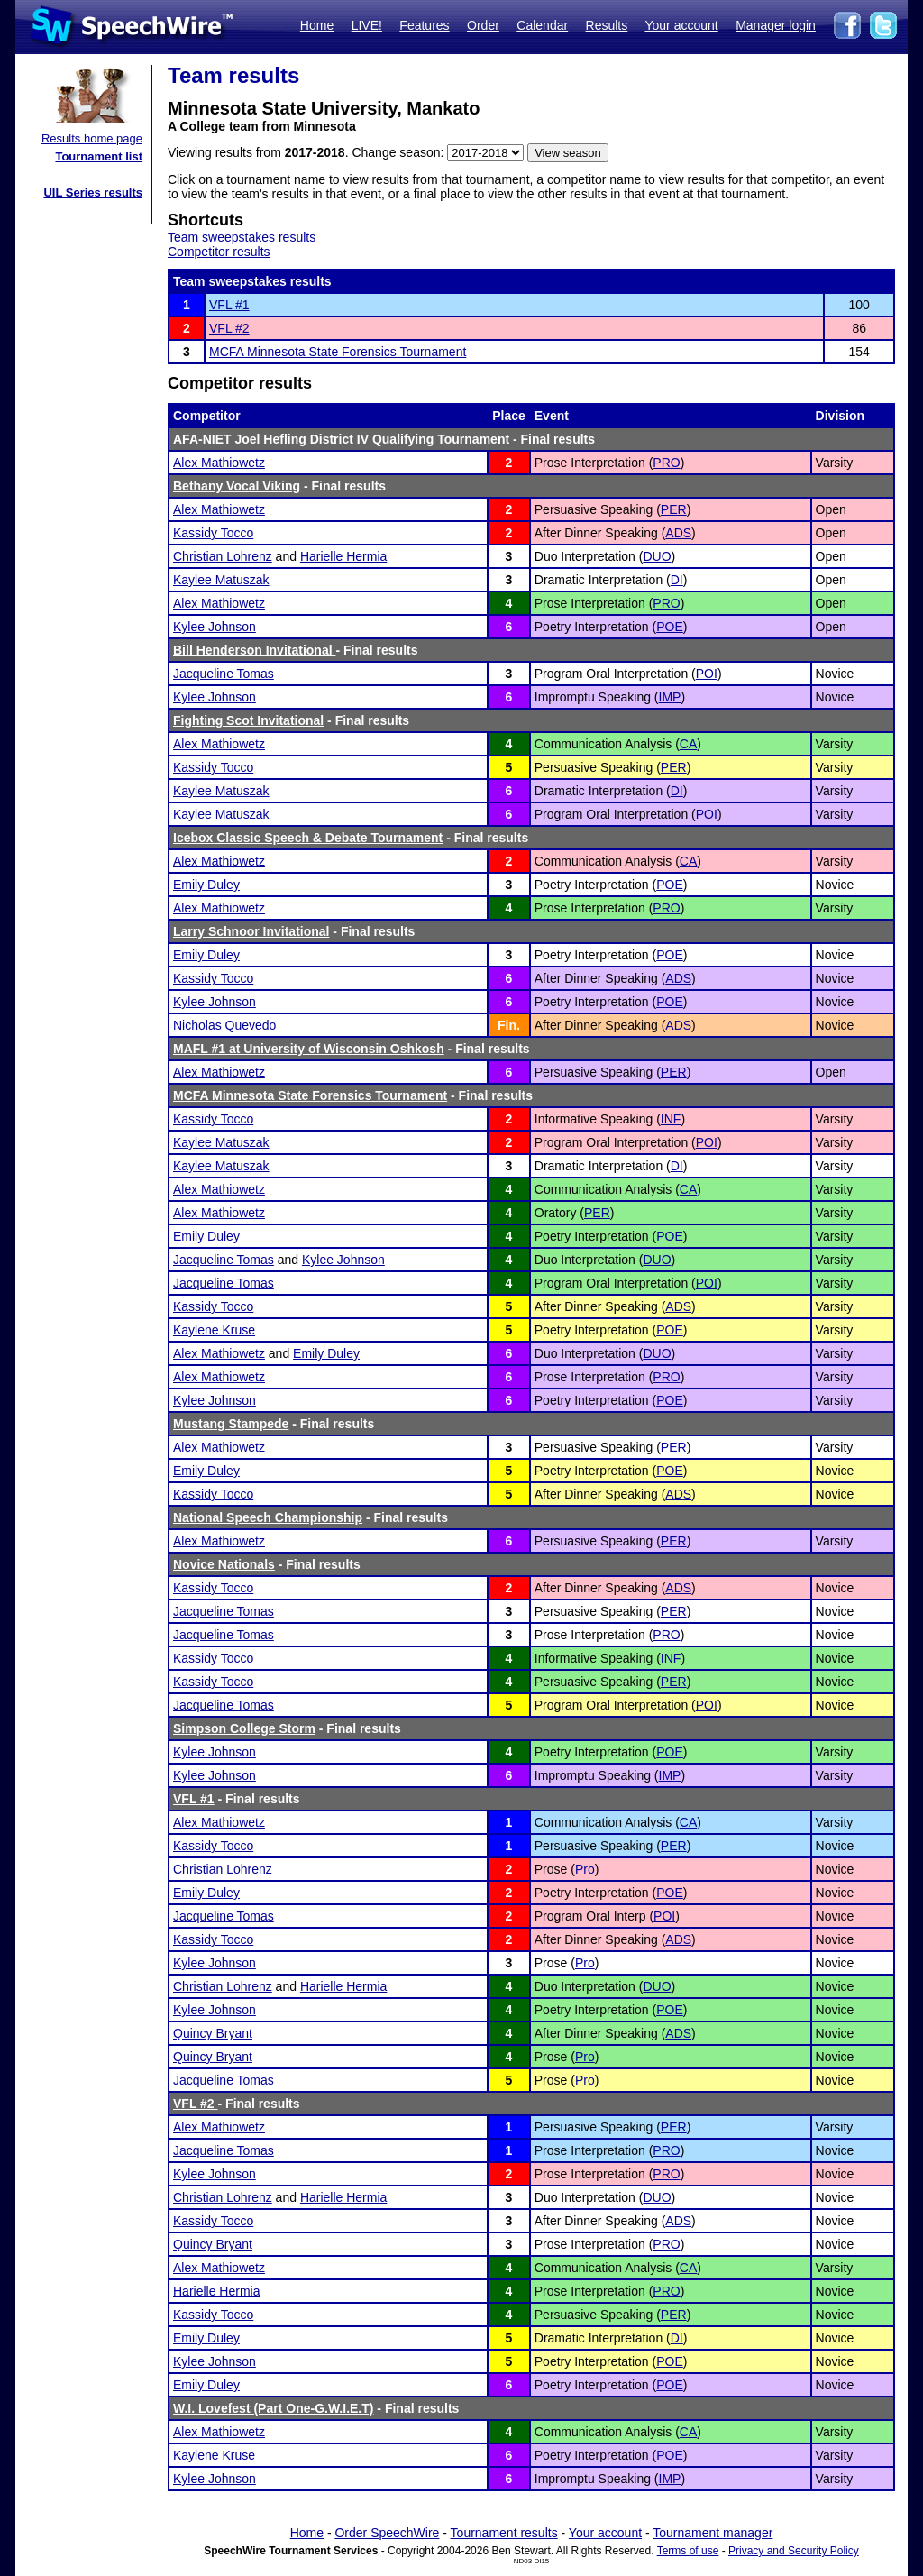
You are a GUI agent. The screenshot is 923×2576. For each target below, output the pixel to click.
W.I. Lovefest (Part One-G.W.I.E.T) (273, 2408)
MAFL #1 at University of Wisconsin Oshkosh (308, 1048)
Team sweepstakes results (241, 237)
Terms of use (688, 2550)
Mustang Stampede (230, 1423)
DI (677, 580)
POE (669, 626)
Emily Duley (206, 884)
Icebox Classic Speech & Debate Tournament (308, 837)
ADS (678, 533)
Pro (585, 1869)
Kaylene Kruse (214, 1330)
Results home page (91, 138)
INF (671, 1119)
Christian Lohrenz (222, 556)
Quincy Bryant (212, 2033)
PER (674, 509)
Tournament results (504, 2533)
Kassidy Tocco (213, 533)
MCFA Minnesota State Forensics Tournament (337, 351)
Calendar (542, 25)
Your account (680, 25)
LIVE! (367, 25)
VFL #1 (229, 305)
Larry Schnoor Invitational (251, 931)
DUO (657, 556)
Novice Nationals (224, 1564)
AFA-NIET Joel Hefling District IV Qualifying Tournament (341, 439)
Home (317, 25)
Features (424, 25)
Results (607, 25)
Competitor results (219, 251)
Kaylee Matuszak (221, 580)
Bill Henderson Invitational (254, 650)
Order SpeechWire (386, 2533)
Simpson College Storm (244, 1728)
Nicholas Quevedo (224, 1025)
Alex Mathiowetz (219, 462)
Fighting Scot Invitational (248, 720)
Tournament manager (712, 2533)
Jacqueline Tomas (223, 673)
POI (706, 673)
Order (483, 25)
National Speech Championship (267, 1517)
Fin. (509, 1025)
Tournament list (98, 156)
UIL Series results (92, 192)
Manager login (776, 25)
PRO (666, 462)
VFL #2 (229, 328)
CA (688, 744)
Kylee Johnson (214, 626)
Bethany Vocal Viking (236, 486)
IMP (670, 697)
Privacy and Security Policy (793, 2550)
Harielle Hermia (343, 556)
